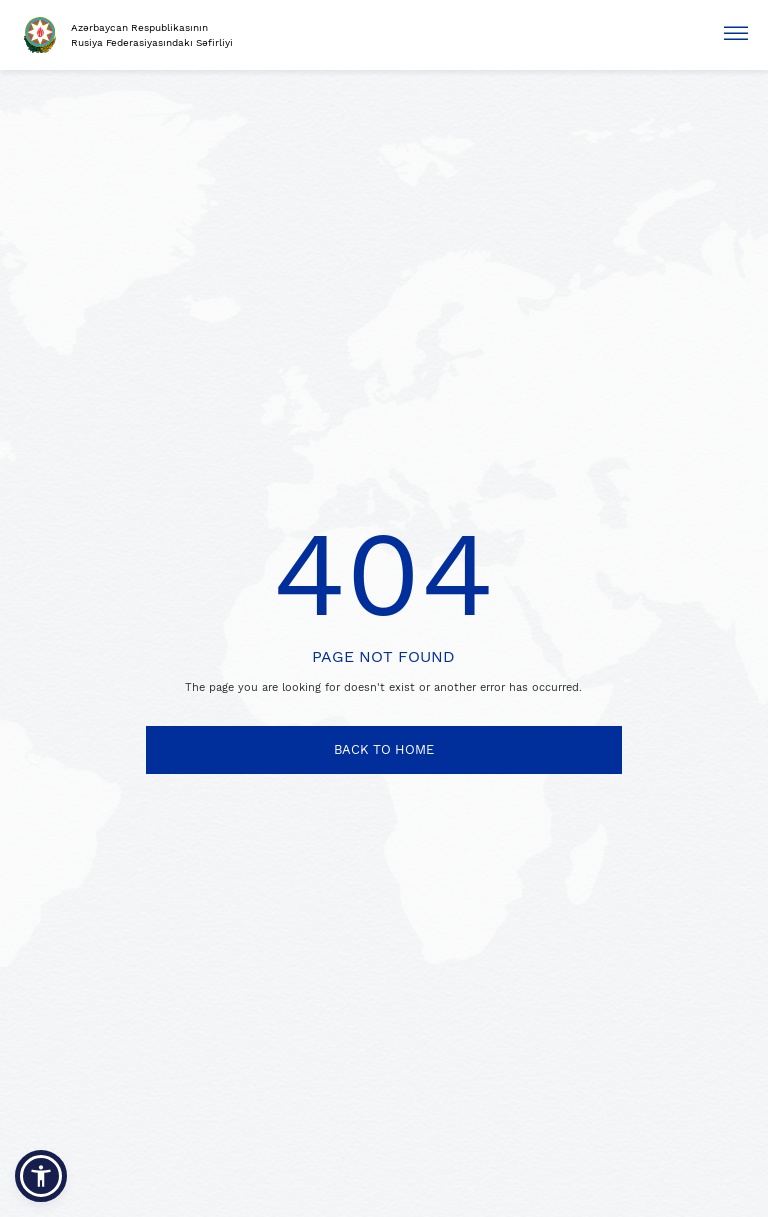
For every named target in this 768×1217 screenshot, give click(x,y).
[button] (41, 1176)
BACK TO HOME (384, 749)
